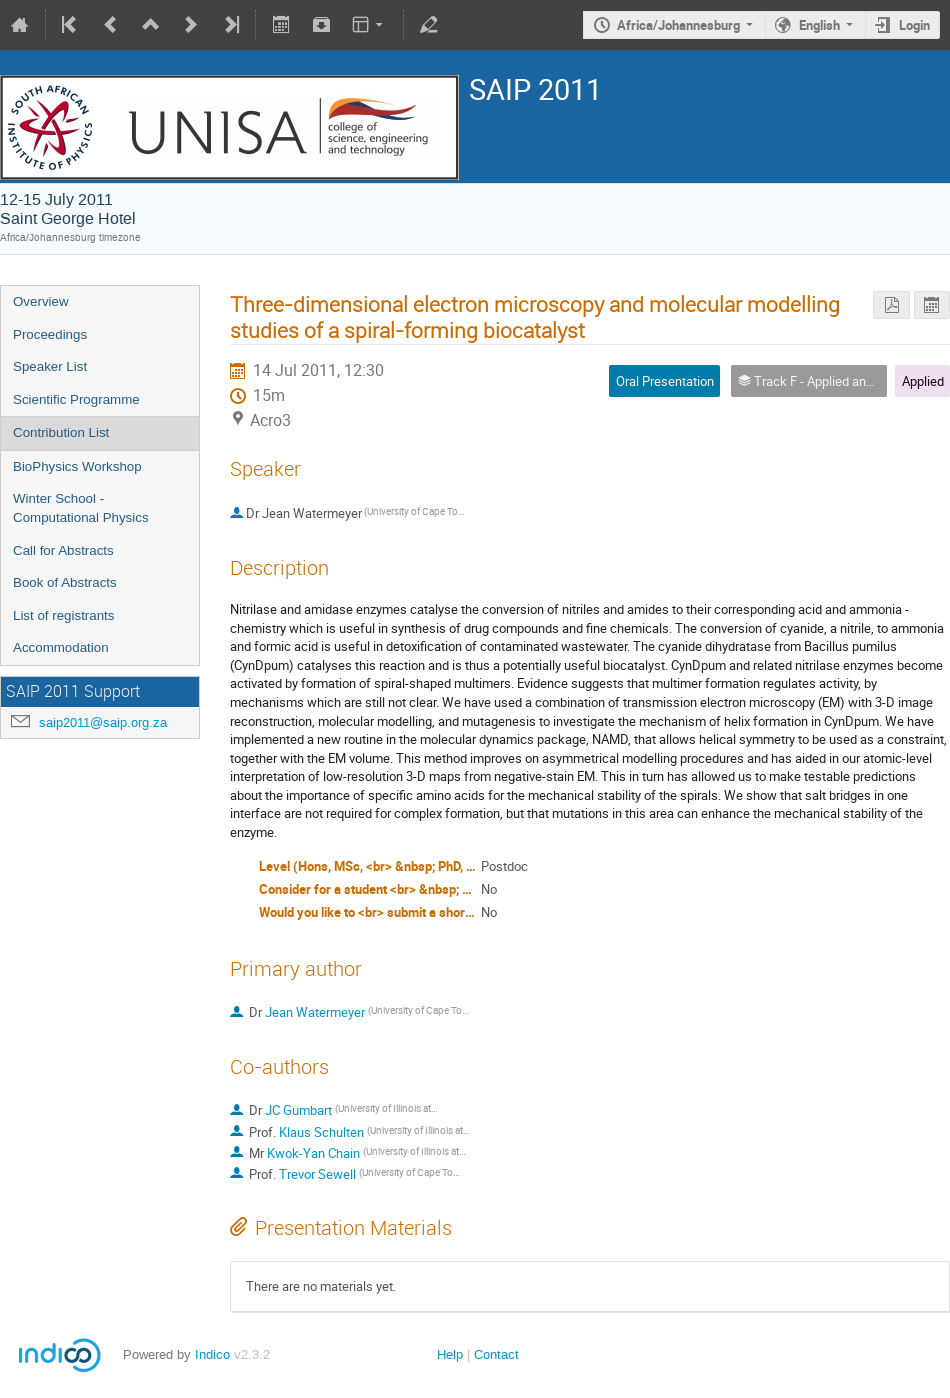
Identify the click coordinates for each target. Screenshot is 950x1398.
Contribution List (61, 432)
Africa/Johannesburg (678, 25)
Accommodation (61, 647)
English (819, 25)
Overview (41, 301)
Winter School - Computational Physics (81, 508)
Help (450, 1354)
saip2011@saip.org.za (103, 722)
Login (914, 25)
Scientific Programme (76, 399)
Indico (212, 1354)
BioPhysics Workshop (77, 466)
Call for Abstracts (63, 550)
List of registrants (63, 615)
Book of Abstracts (65, 582)
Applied (923, 381)
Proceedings (50, 334)
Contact (496, 1354)
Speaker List (50, 366)
